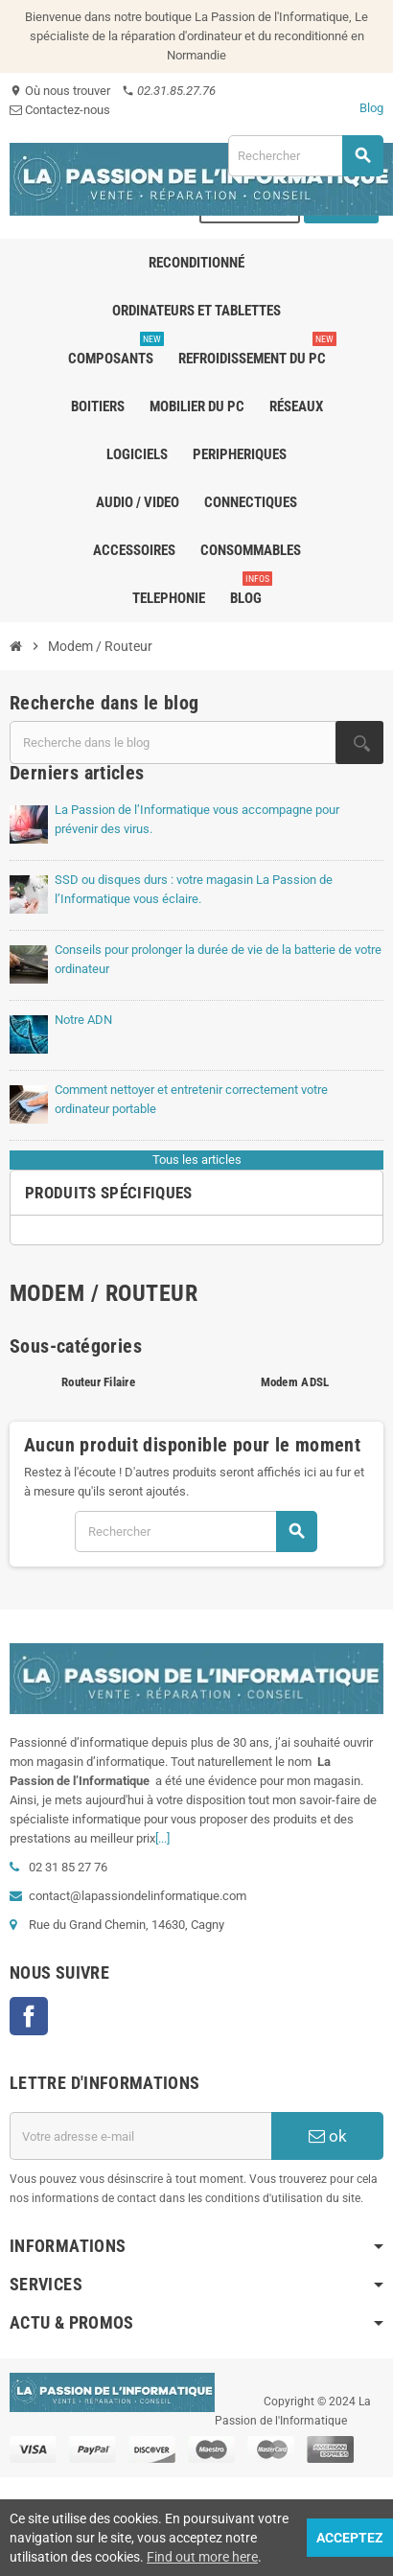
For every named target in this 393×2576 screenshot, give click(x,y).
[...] (162, 1838)
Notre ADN (83, 1019)
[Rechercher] (305, 155)
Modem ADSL (295, 1382)
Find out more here (202, 2556)
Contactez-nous (60, 110)
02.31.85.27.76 (169, 90)
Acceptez (349, 2537)
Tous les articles (197, 1159)
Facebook (29, 2016)
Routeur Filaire (98, 1382)
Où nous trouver (60, 90)
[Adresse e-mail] (140, 2136)
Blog (371, 108)
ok (328, 2136)
